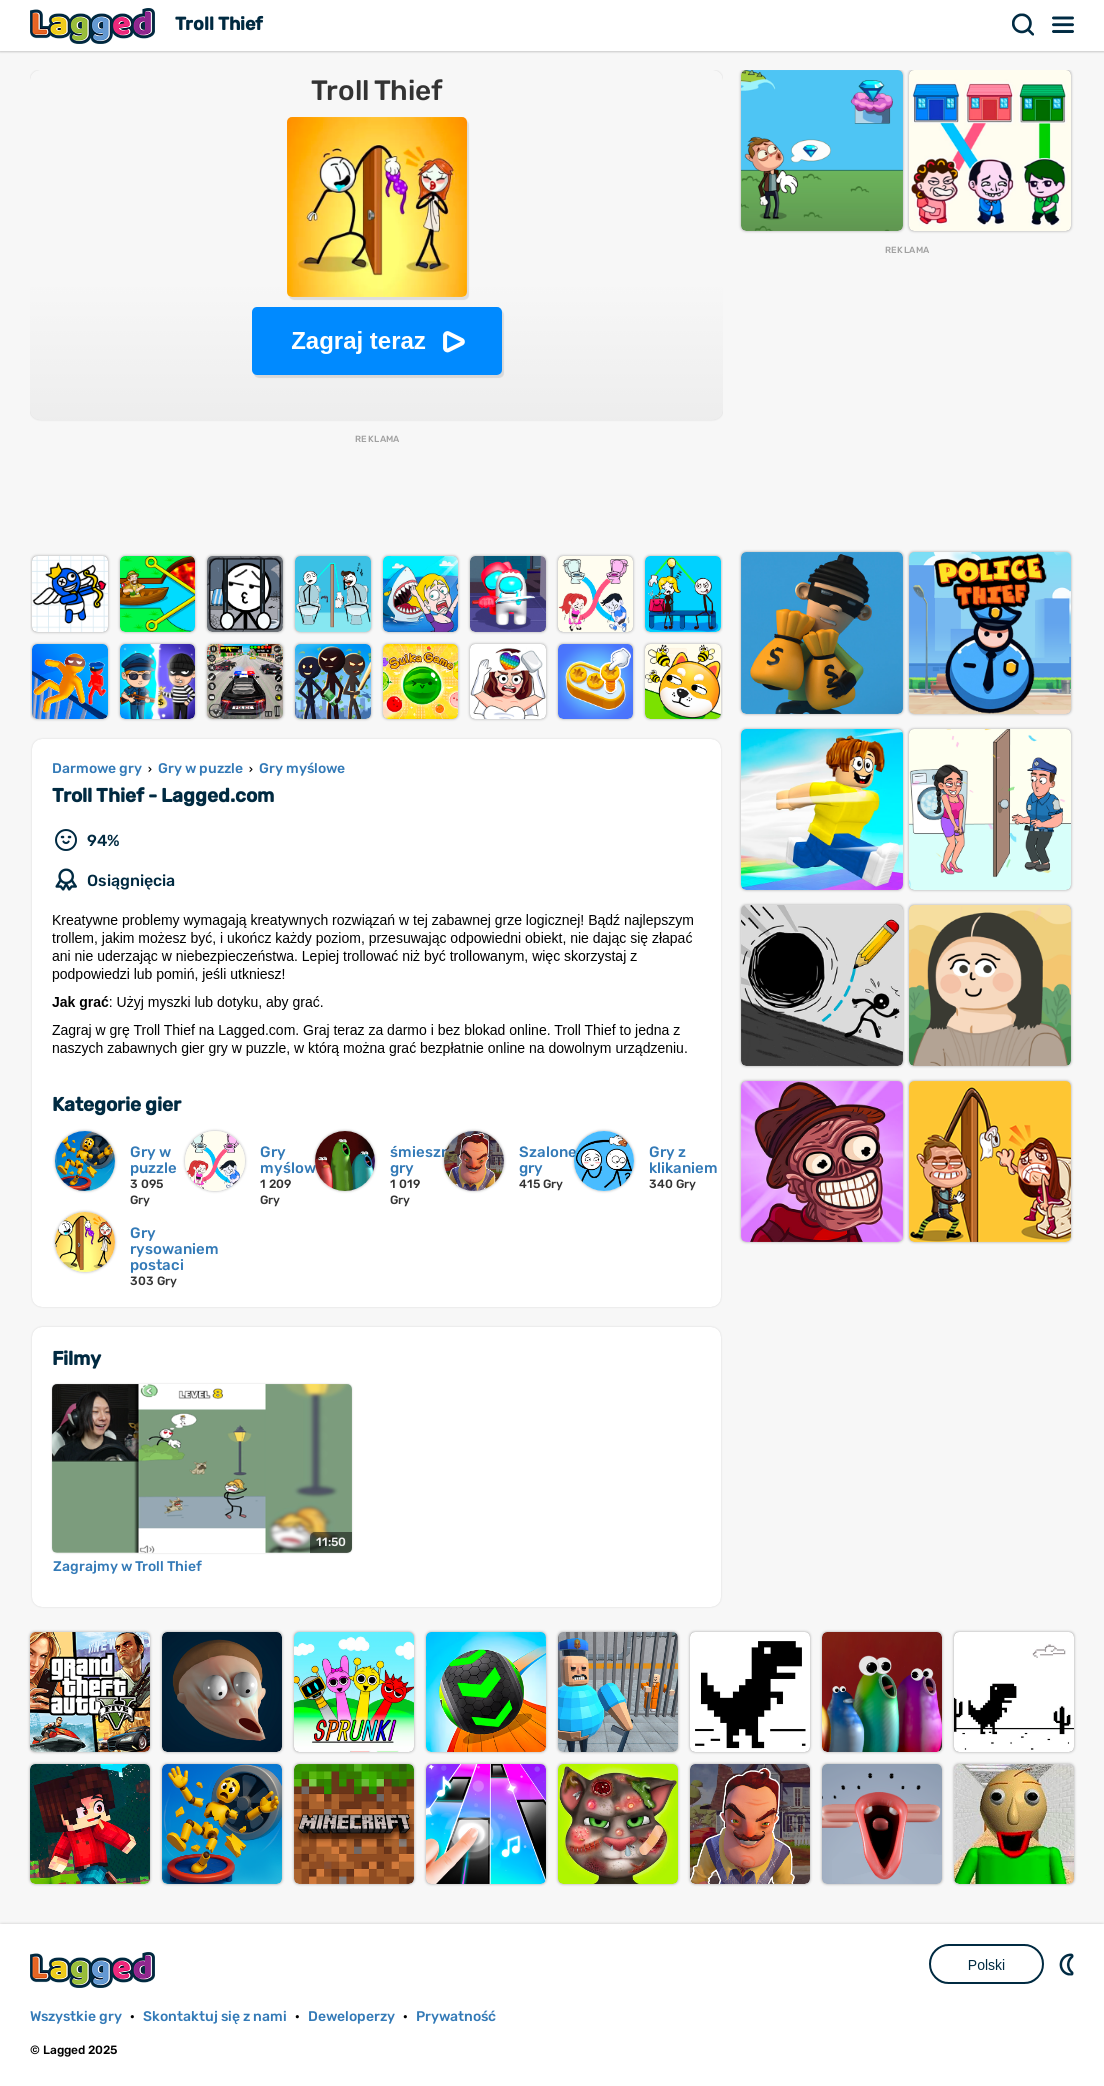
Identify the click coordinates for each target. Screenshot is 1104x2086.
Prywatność (456, 2016)
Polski (986, 1965)
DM (1069, 1964)
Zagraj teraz (358, 340)
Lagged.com (95, 1969)
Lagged (95, 25)
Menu (1064, 25)
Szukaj (1024, 25)
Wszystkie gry (76, 2016)
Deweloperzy (351, 2016)
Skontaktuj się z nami (215, 2016)
